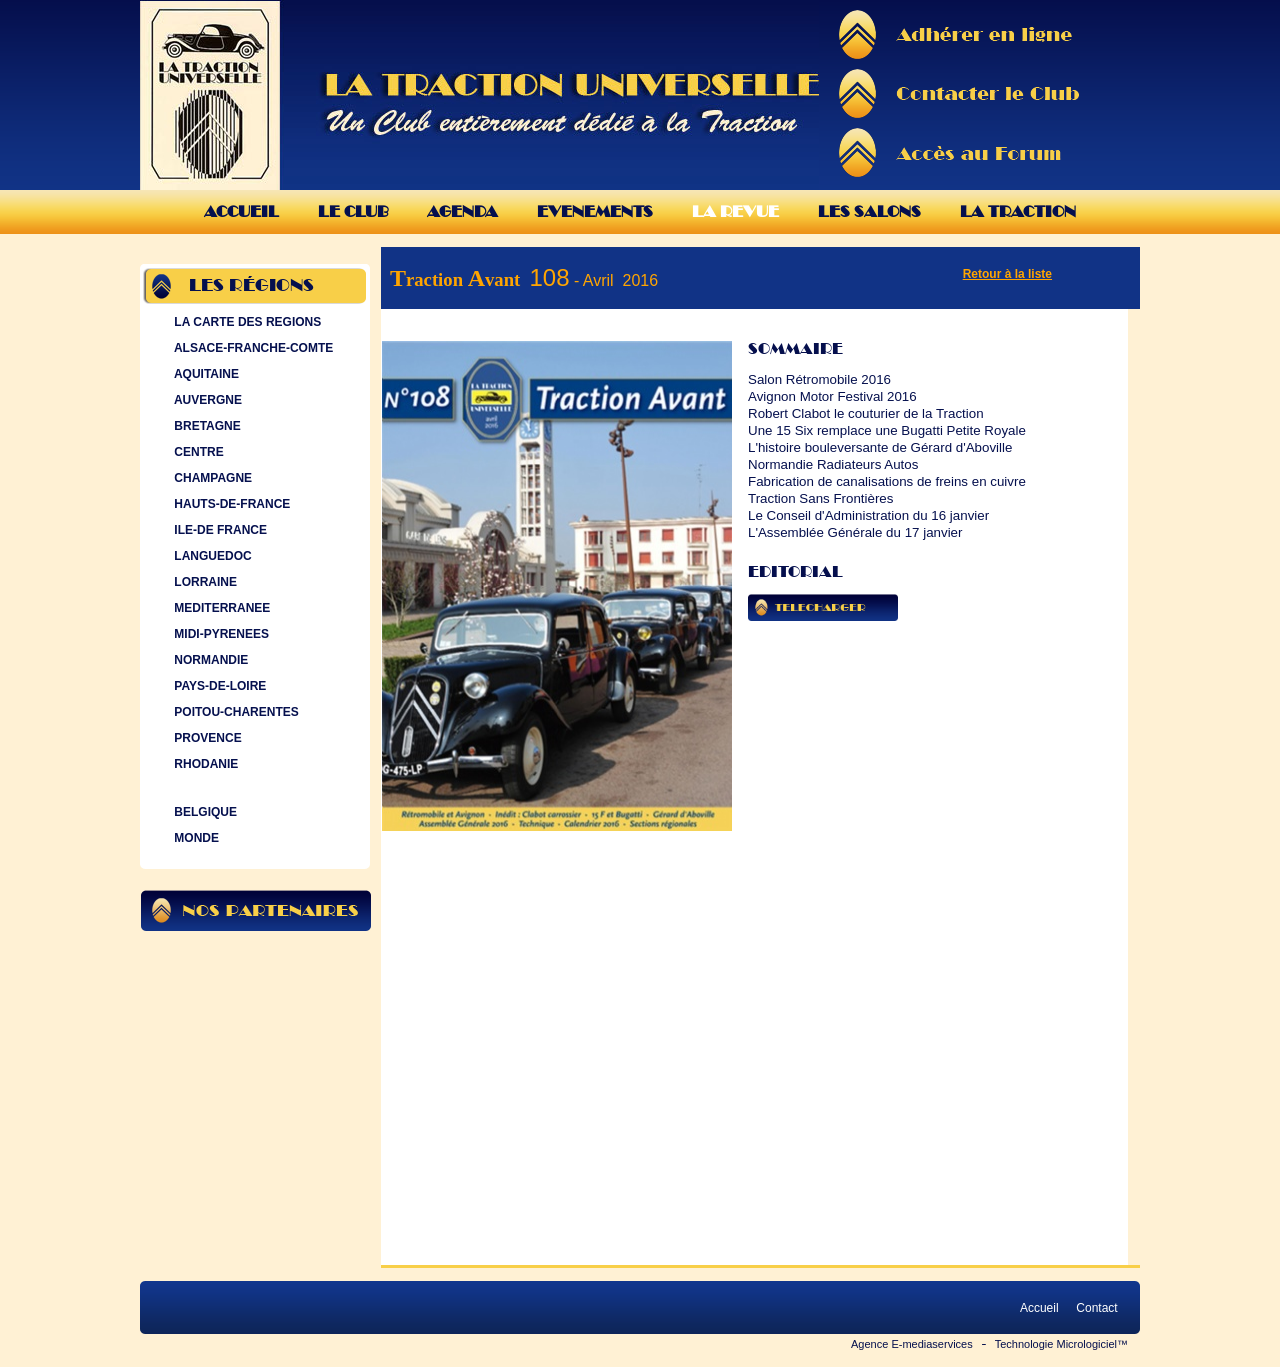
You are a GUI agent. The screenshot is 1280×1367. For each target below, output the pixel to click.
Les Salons (869, 211)
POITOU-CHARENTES (234, 712)
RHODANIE (204, 764)
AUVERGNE (206, 400)
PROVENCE (206, 738)
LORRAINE (203, 582)
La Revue (735, 211)
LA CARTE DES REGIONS (245, 322)
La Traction (1018, 211)
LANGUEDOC (211, 556)
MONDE (194, 838)
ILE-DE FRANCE (218, 530)
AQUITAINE (204, 374)
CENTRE (197, 452)
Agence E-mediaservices (912, 1344)
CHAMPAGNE (211, 478)
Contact (1097, 1308)
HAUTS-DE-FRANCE (230, 504)
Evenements (595, 211)
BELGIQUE (203, 812)
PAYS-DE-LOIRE (218, 686)
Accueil (241, 211)
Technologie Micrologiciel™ (1061, 1344)
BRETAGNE (205, 426)
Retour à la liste (1007, 274)
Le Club (353, 211)
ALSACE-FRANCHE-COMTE (251, 348)
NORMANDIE (209, 660)
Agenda (462, 211)
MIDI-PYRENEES (219, 634)
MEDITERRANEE (220, 608)
